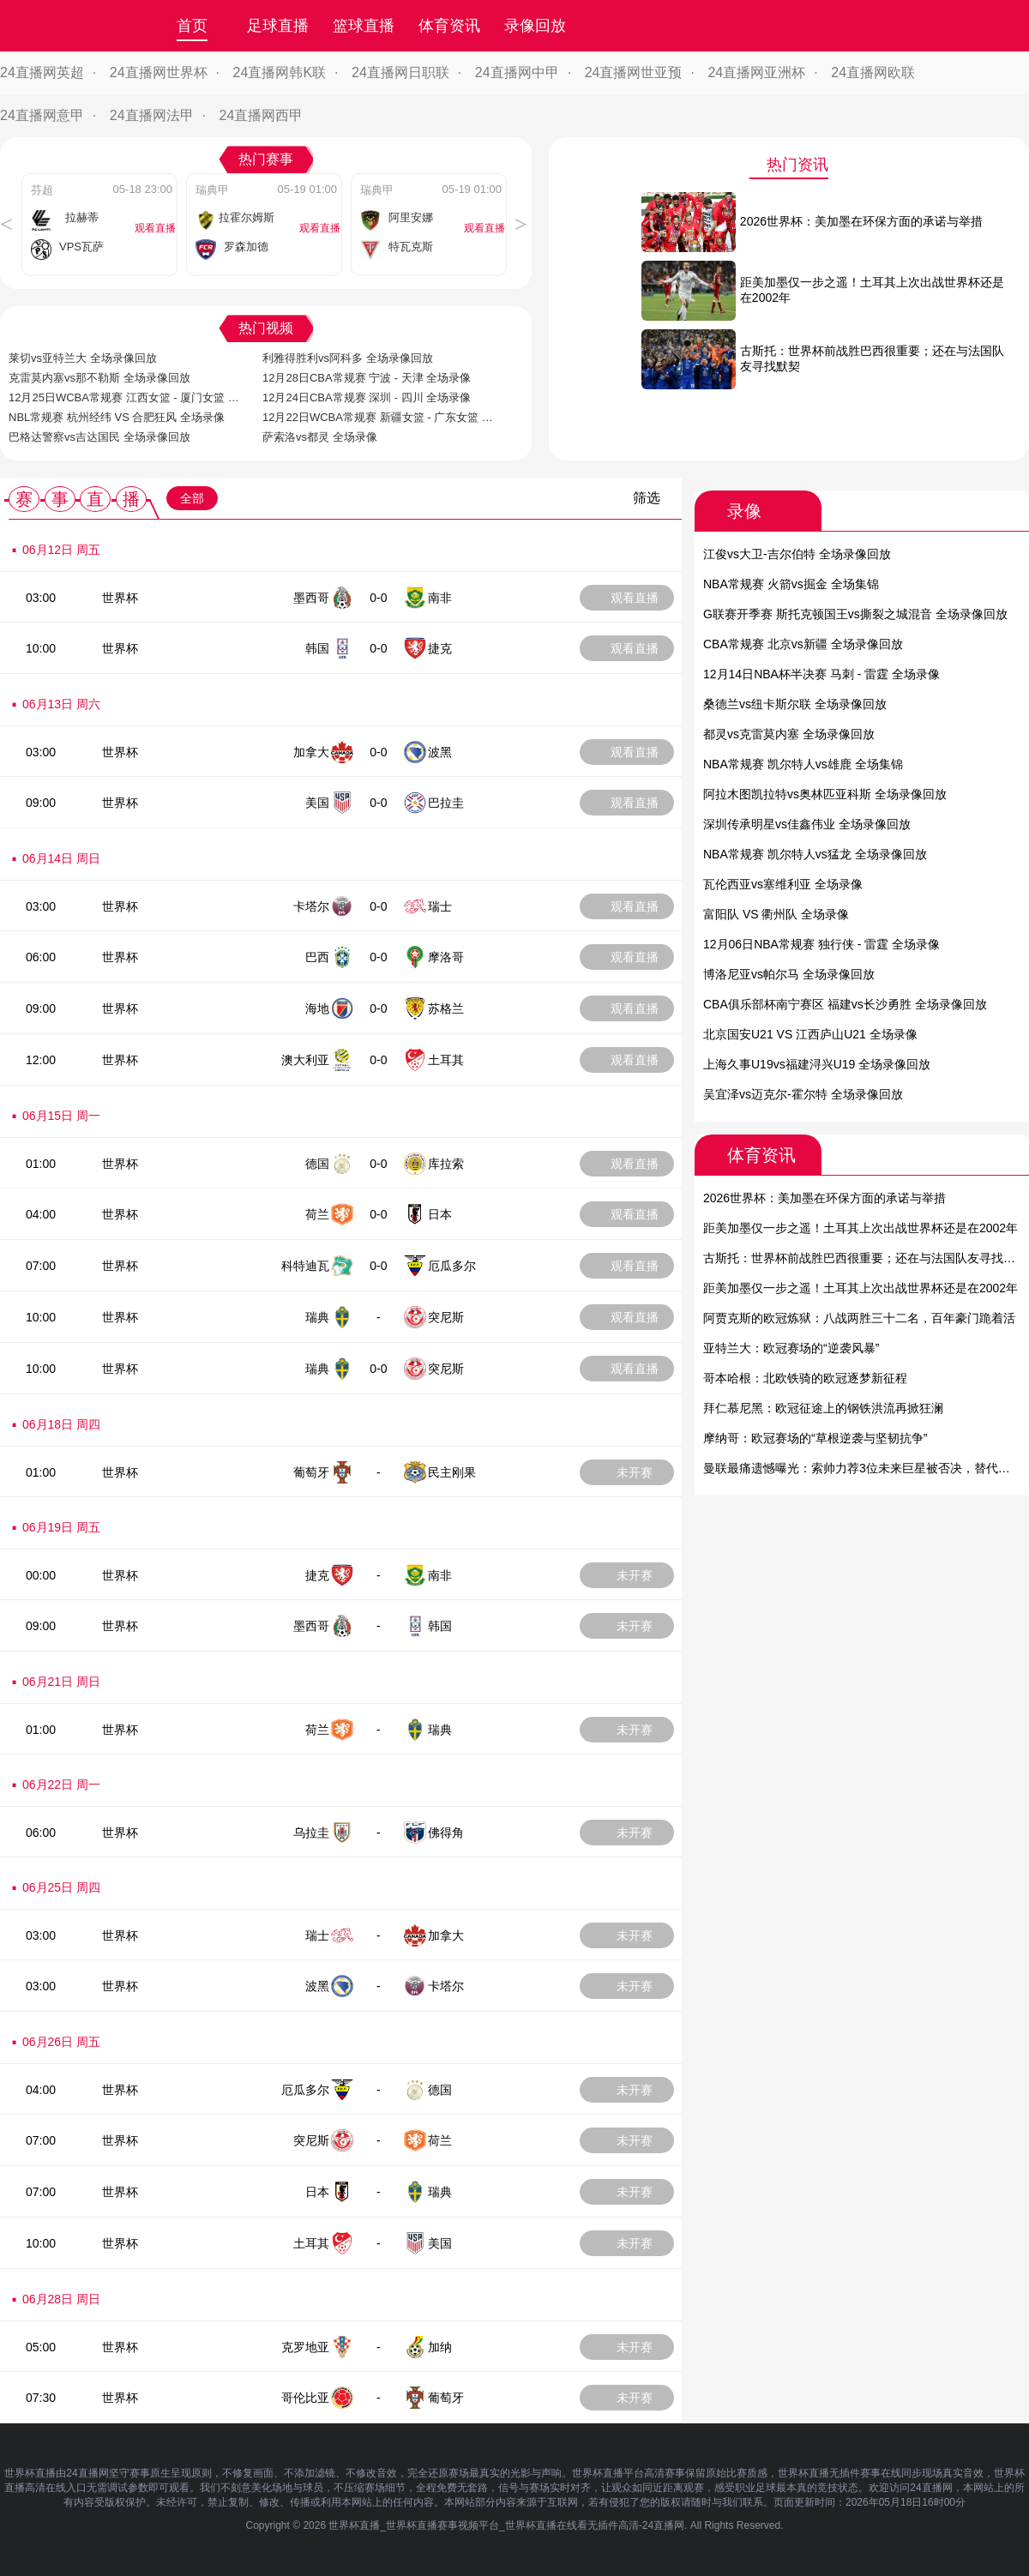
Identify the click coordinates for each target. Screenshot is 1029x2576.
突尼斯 (446, 1317)
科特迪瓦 (305, 1266)
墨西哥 (311, 598)
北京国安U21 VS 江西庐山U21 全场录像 (810, 1034)
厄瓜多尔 (452, 1266)
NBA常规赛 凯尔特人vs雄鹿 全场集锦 (803, 764)
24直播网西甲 (262, 115)
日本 (440, 1214)
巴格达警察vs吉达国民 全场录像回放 (99, 436)
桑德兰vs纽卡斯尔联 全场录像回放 (795, 704)
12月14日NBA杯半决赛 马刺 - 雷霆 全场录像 (821, 674)
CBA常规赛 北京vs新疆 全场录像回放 (803, 644)
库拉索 (446, 1164)
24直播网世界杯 (159, 72)
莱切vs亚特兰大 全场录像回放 (83, 358)
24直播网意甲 (42, 115)
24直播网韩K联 (279, 72)
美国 (317, 803)
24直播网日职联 (400, 72)
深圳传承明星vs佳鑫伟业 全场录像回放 (807, 824)
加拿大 (311, 752)
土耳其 (446, 1060)
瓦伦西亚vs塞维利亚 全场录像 (783, 884)
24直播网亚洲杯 (756, 72)
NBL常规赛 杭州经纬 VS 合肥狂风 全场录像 (117, 417)
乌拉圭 (311, 1832)
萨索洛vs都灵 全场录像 (319, 436)
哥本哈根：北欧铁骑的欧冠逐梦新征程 (805, 1378)
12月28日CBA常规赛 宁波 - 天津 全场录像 (366, 377)
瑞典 (317, 1317)
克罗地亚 (305, 2347)
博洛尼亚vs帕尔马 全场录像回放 (789, 974)
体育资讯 (449, 25)
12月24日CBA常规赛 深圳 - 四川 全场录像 (366, 397)
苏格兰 (446, 1008)
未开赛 (635, 1472)
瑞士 (440, 906)
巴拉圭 (446, 803)
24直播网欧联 (873, 72)
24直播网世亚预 (634, 72)
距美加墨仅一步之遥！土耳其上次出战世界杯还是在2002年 (860, 1228)
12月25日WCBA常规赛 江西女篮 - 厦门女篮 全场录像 (124, 398)
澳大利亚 (305, 1060)
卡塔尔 (311, 906)
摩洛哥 (446, 957)
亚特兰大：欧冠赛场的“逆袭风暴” (791, 1348)
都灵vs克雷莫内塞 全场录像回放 (789, 734)
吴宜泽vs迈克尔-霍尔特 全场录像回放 (803, 1094)
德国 (317, 1164)
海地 (317, 1008)
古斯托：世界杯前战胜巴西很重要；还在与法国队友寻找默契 (865, 1258)
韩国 (317, 648)
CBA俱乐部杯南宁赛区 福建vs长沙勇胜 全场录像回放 (845, 1004)
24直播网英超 (42, 72)
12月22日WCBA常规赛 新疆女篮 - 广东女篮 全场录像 (377, 418)
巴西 (317, 957)
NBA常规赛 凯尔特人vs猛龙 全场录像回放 (815, 854)
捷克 (440, 648)
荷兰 (317, 1214)
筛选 (646, 498)
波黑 (440, 752)
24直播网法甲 (152, 115)
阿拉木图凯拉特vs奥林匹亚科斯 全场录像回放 (825, 794)
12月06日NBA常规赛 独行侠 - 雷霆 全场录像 (821, 944)
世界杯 (120, 598)
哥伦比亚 (305, 2397)
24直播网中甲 (517, 72)
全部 (192, 498)
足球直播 (278, 25)
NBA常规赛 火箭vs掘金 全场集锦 (791, 584)
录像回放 (535, 25)
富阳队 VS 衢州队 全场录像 (776, 914)
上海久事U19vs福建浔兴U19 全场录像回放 (816, 1064)
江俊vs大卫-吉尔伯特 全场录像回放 (797, 554)
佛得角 (446, 1832)
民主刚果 (452, 1472)
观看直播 (635, 598)
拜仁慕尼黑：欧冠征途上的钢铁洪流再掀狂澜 (823, 1408)
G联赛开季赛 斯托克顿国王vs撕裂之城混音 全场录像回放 (855, 614)
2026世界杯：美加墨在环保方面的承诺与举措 (824, 1198)
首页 (192, 25)
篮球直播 (363, 25)
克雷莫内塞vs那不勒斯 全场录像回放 (99, 377)
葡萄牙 (311, 1472)
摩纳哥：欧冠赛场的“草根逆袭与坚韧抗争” (815, 1438)
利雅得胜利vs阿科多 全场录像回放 (347, 358)
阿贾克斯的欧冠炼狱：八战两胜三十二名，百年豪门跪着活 (859, 1318)
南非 (440, 598)
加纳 (440, 2347)
